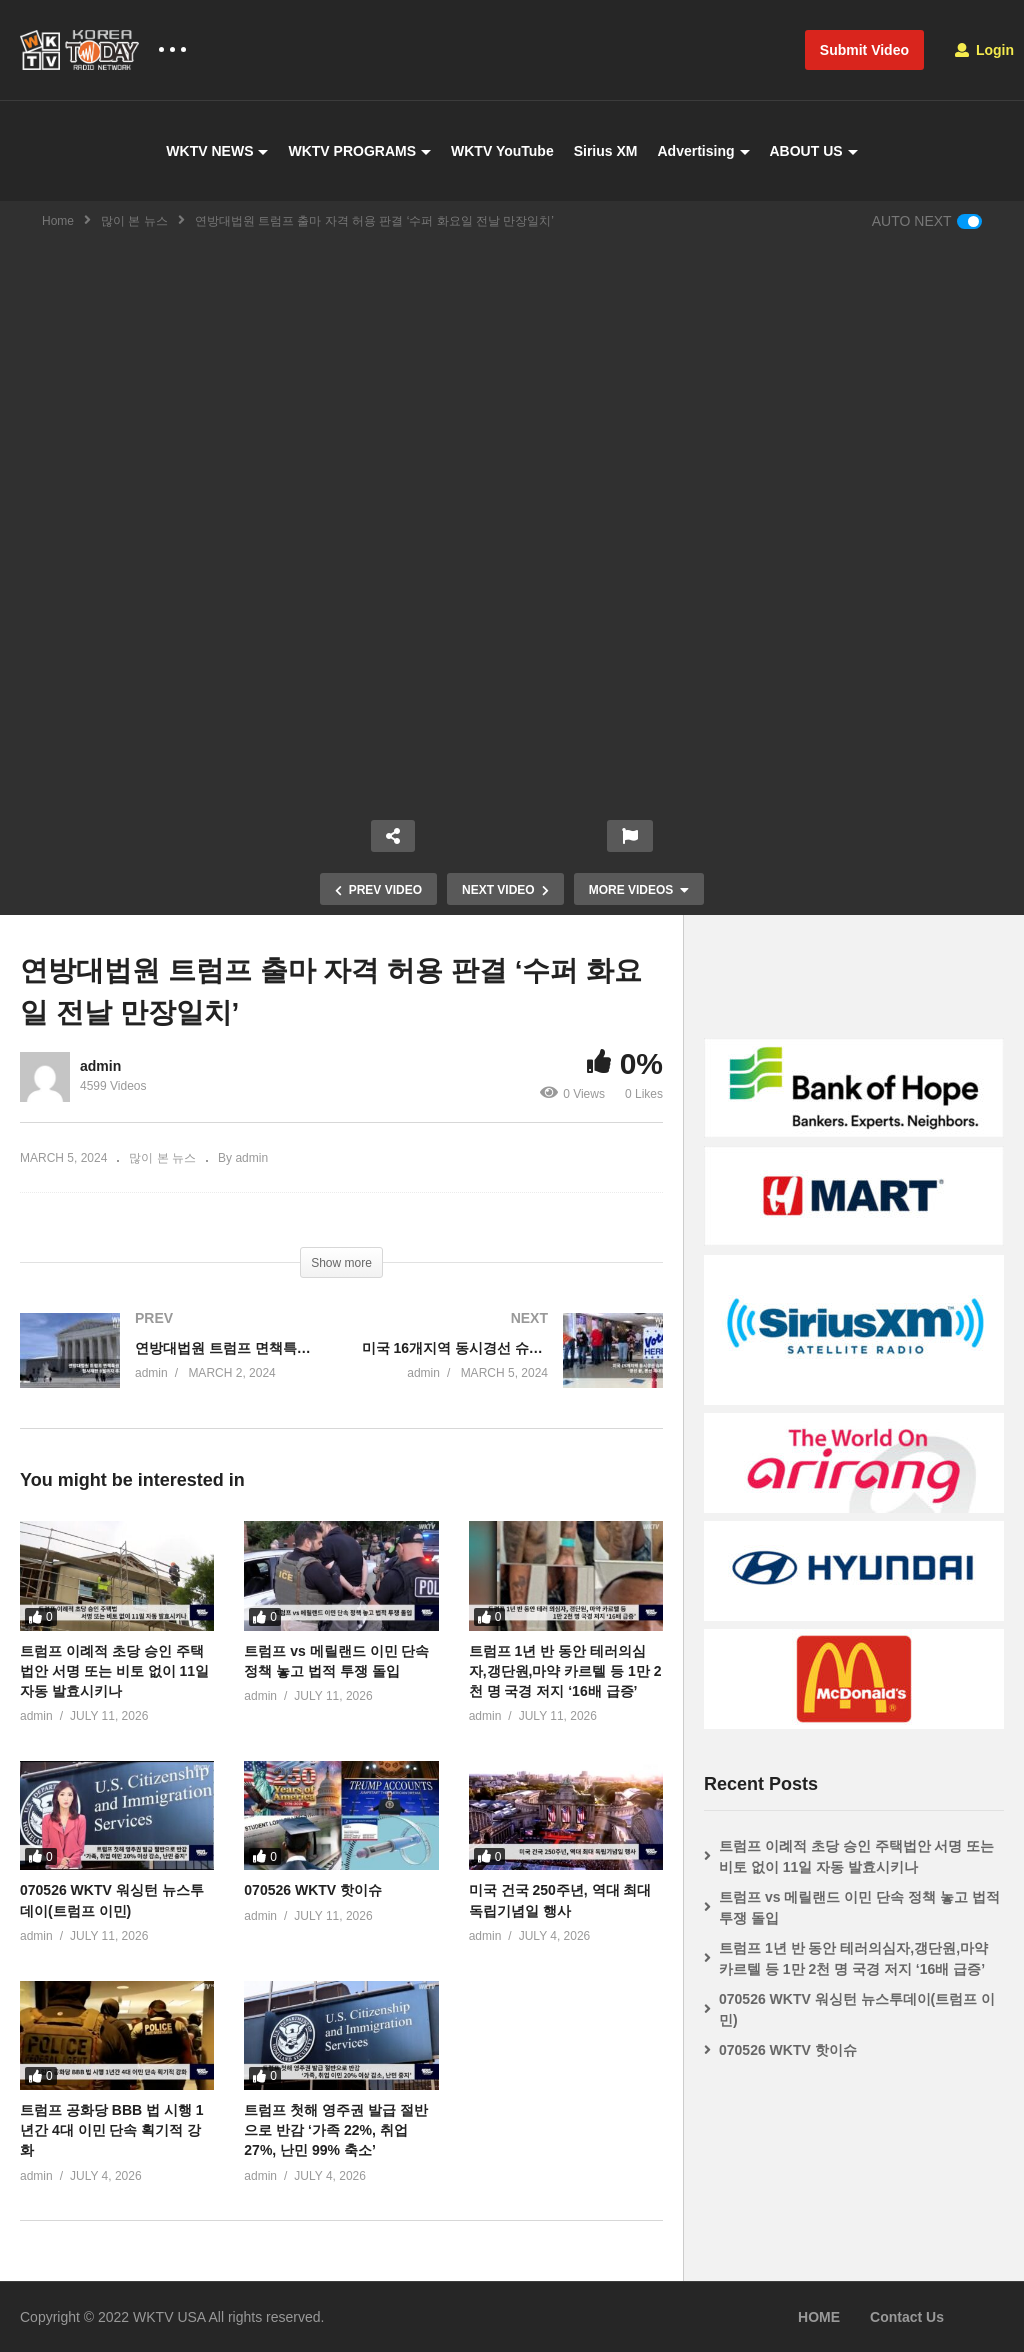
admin (100, 1066)
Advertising (703, 151)
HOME (819, 2317)
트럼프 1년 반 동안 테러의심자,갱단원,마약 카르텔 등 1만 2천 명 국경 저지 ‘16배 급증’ (565, 1671)
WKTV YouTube (502, 151)
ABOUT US (814, 151)
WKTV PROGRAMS (359, 151)
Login (984, 50)
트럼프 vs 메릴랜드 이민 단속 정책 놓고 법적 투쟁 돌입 (859, 1907)
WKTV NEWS (217, 151)
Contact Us (907, 2317)
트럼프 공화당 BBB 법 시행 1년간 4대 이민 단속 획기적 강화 (112, 2130)
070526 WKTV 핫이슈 (313, 1890)
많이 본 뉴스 (134, 221)
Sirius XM (606, 151)
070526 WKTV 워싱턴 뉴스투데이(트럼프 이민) (857, 2009)
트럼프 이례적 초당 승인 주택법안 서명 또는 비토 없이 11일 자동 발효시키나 (114, 1671)
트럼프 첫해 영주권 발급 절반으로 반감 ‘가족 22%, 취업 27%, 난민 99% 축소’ (336, 2130)
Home (58, 221)
